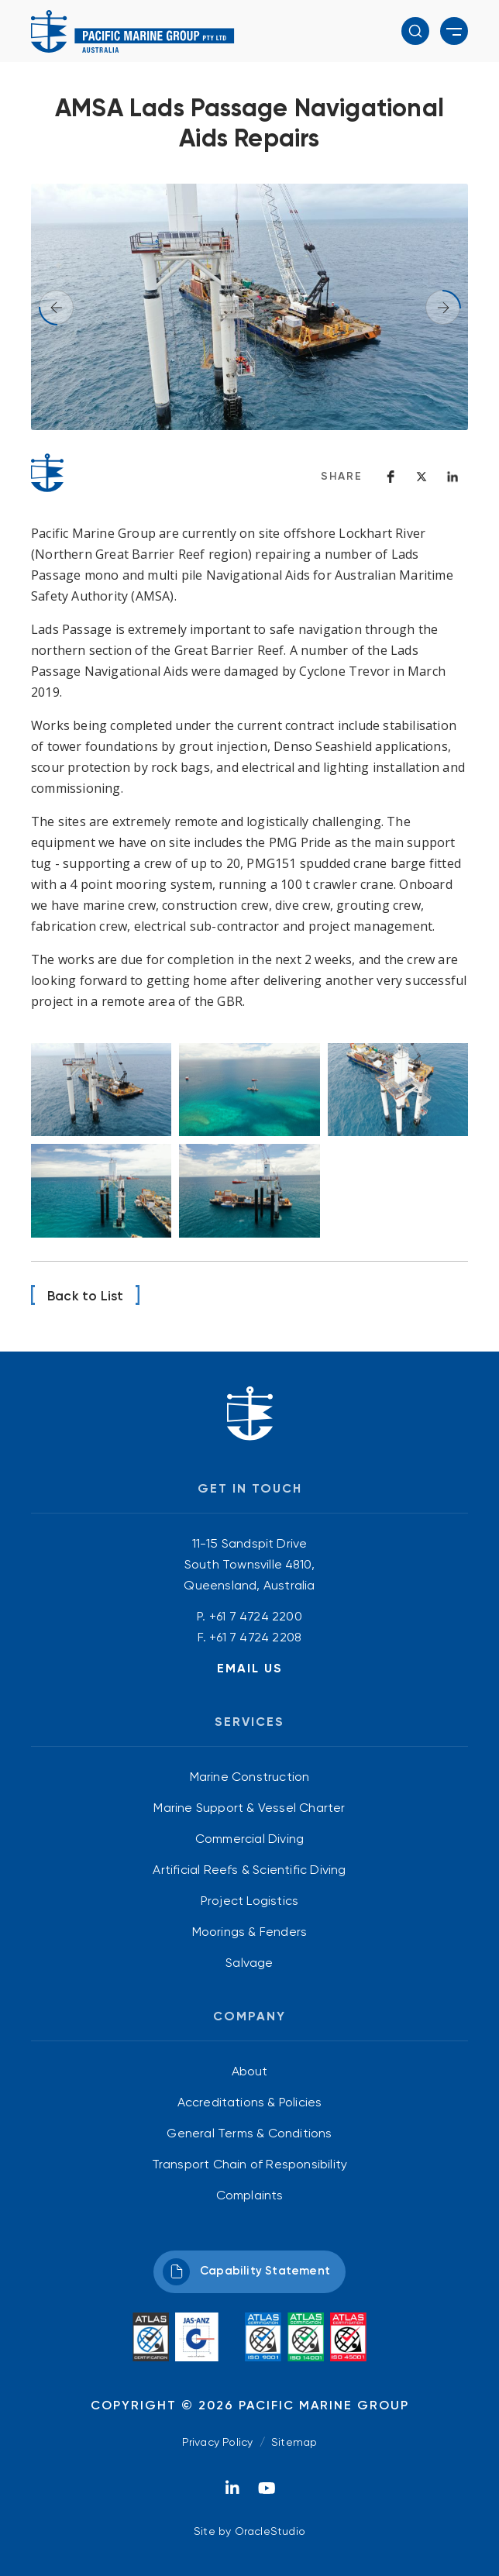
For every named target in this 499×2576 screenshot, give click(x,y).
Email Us (250, 1668)
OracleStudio (270, 2531)
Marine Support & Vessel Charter (249, 1807)
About (250, 2071)
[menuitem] (249, 1776)
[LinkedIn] (232, 2492)
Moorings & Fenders (250, 1931)
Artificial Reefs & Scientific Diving (249, 1869)
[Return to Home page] (133, 31)
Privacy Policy (217, 2442)
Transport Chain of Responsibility (250, 2164)
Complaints (250, 2195)
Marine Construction (250, 1776)
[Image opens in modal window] (101, 1090)
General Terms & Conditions (249, 2133)
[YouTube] (266, 2492)
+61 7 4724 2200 (255, 1616)
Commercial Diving (249, 1838)
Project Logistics (249, 1900)
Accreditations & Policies (249, 2102)
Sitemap (294, 2442)
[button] (415, 31)
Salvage (249, 1962)
